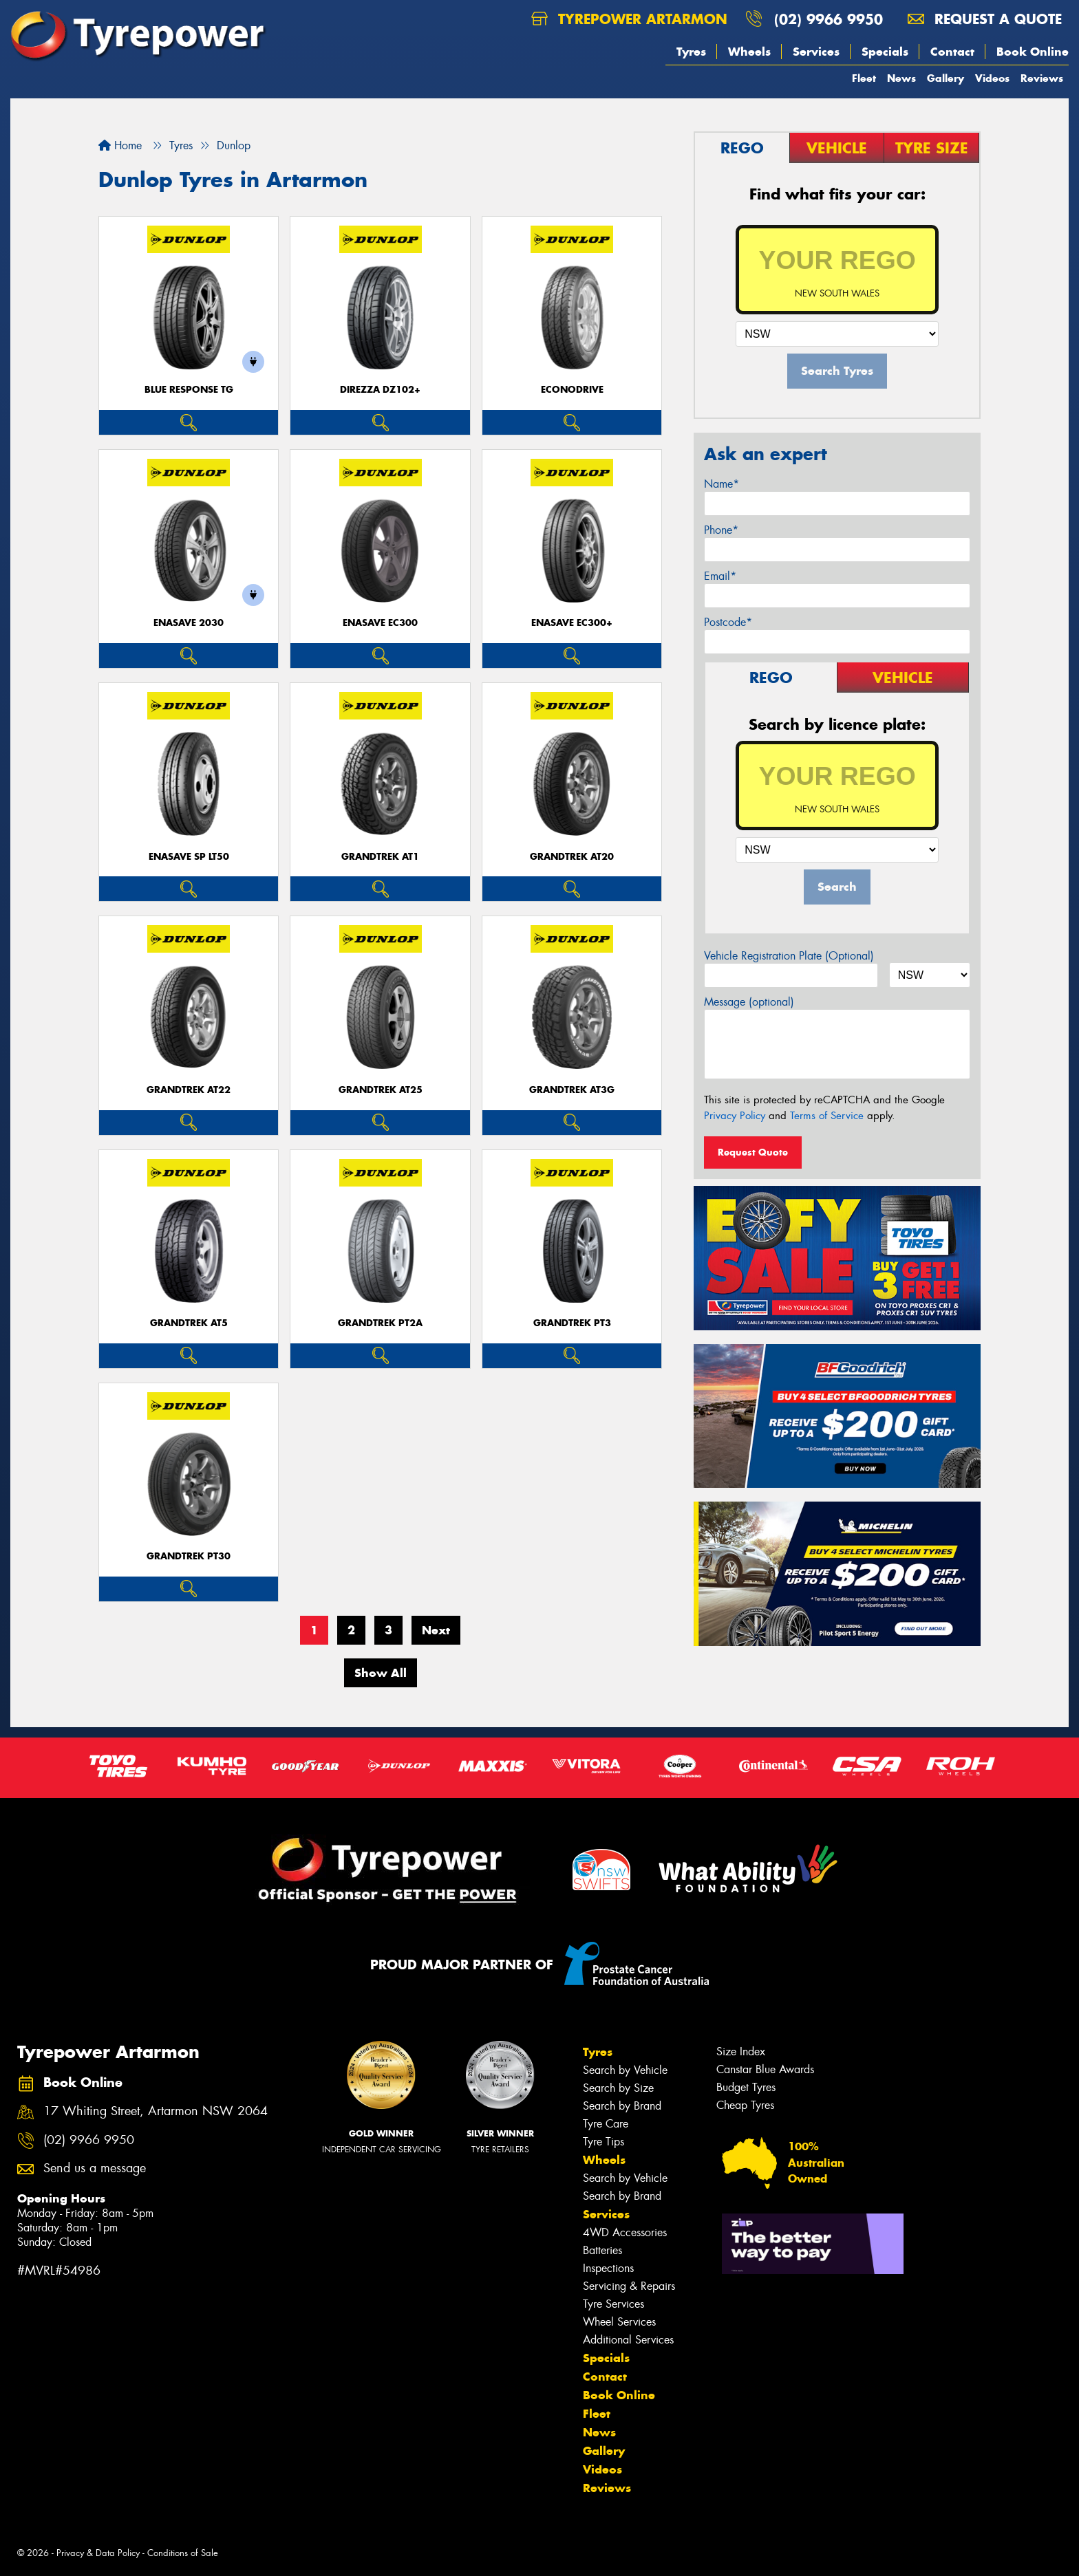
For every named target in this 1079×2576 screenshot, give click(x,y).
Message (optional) (749, 1002)
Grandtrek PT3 (572, 1323)
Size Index (740, 2051)
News (901, 78)
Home (120, 145)
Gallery (945, 78)
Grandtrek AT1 (380, 857)
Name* (721, 484)
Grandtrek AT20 (572, 857)
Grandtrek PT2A (380, 1323)
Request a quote (985, 19)
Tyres (691, 51)
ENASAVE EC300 (380, 623)
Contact (952, 51)
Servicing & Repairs (629, 2286)
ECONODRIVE (572, 390)
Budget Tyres (746, 2087)
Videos (992, 78)
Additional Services (628, 2340)
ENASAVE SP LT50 (189, 857)
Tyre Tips (603, 2141)
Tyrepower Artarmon (629, 19)
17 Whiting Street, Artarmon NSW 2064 (155, 2111)
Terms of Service (827, 1116)
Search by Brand (622, 2106)
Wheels (749, 51)
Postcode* (728, 622)
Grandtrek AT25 (381, 1090)
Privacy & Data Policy (98, 2553)
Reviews (1042, 78)
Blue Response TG (189, 390)
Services (816, 51)
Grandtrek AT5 (189, 1323)
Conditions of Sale (182, 2553)
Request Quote (753, 1152)
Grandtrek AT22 (189, 1090)
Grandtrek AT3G (572, 1090)
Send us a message (94, 2168)
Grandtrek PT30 (189, 1556)
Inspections (608, 2268)
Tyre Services (613, 2304)
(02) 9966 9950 (828, 19)
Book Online (1032, 51)
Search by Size (618, 2088)
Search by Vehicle (625, 2070)
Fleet (864, 78)
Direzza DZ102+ (380, 390)
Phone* (721, 530)
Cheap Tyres (745, 2105)
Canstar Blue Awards (765, 2069)
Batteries (602, 2250)
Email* (720, 576)
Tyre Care (605, 2124)
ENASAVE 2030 (188, 623)
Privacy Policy (734, 1116)
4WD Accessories (625, 2232)
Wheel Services (619, 2322)
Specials (885, 51)
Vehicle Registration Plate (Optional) (789, 956)
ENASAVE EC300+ (571, 623)
